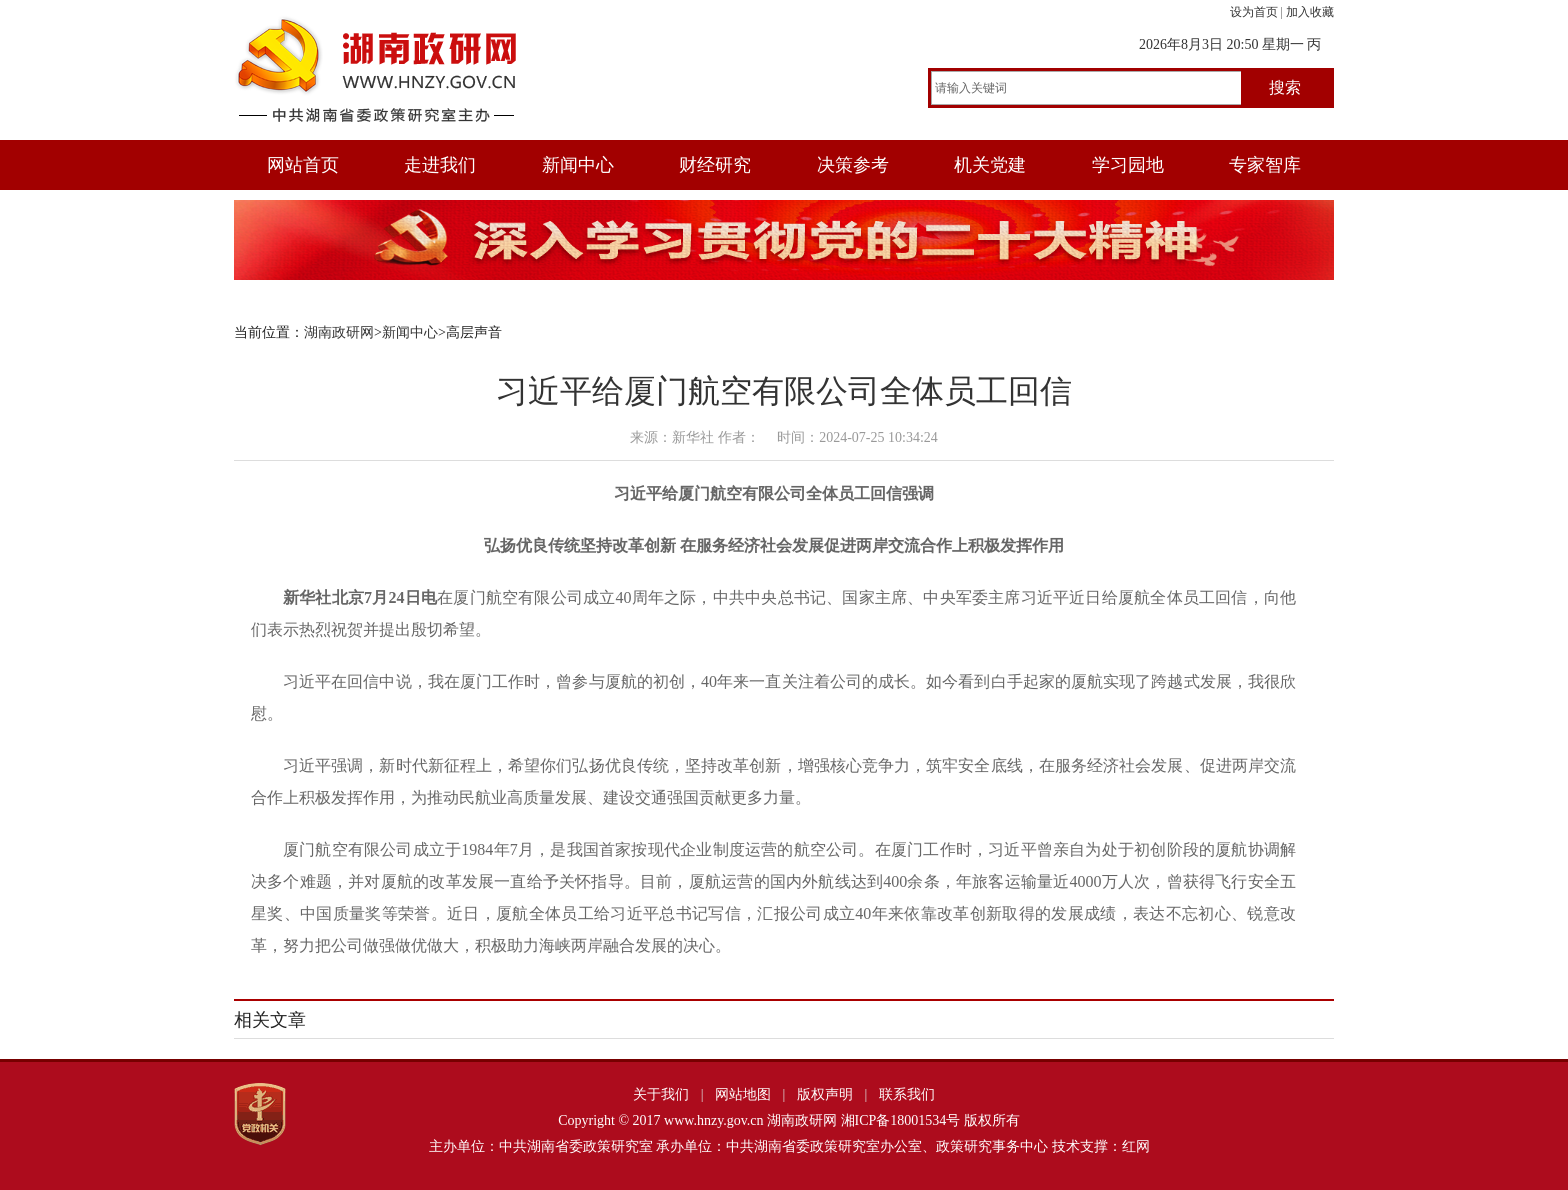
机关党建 (990, 165)
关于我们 (661, 1094)
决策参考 (853, 165)
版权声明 (825, 1094)
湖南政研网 (339, 332)
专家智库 (1265, 165)
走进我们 (440, 165)
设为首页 (1254, 12)
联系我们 (907, 1094)
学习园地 (1128, 165)
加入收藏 (1310, 12)
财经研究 (715, 165)
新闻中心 (578, 165)
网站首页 (303, 165)
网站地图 (743, 1094)
